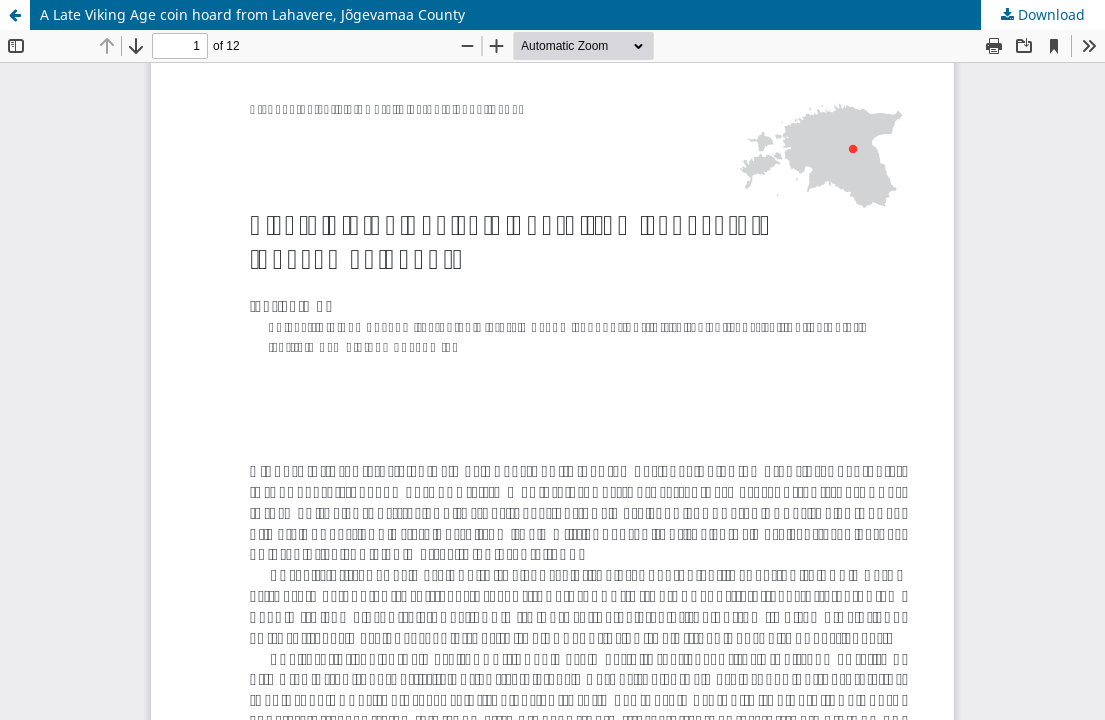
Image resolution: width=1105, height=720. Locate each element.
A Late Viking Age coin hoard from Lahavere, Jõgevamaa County (252, 14)
